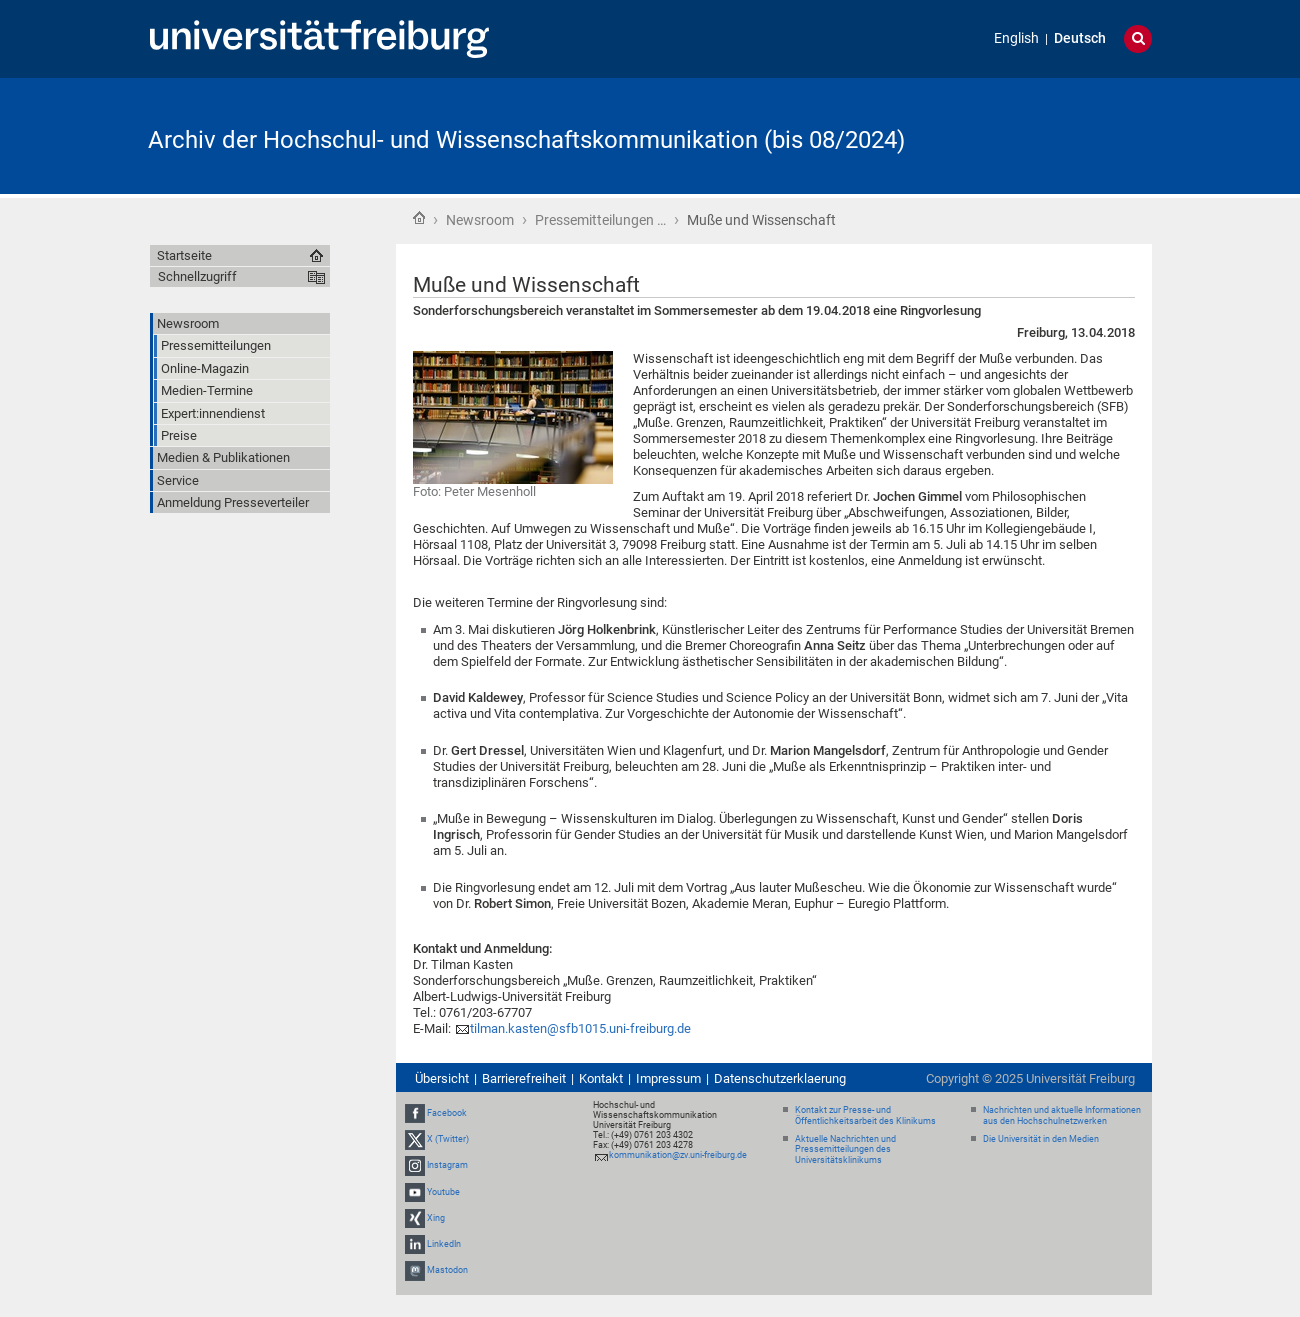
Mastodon (447, 1270)
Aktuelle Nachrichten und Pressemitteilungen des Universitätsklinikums (845, 1150)
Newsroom (480, 220)
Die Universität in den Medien (1041, 1139)
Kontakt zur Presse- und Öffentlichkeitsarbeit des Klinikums (865, 1115)
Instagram (447, 1165)
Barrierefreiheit (524, 1078)
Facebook (447, 1113)
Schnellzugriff (197, 276)
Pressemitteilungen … (600, 220)
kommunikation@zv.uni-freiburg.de (678, 1155)
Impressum (668, 1078)
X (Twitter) (448, 1139)
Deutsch (1080, 38)
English (1016, 38)
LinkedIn (444, 1244)
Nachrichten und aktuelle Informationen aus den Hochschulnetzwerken (1062, 1115)
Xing (436, 1218)
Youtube (443, 1192)
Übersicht (442, 1078)
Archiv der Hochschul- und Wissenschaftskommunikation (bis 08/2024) (526, 140)
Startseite (419, 218)
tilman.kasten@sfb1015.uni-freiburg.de (580, 1028)
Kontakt (601, 1078)
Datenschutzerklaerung (780, 1078)
